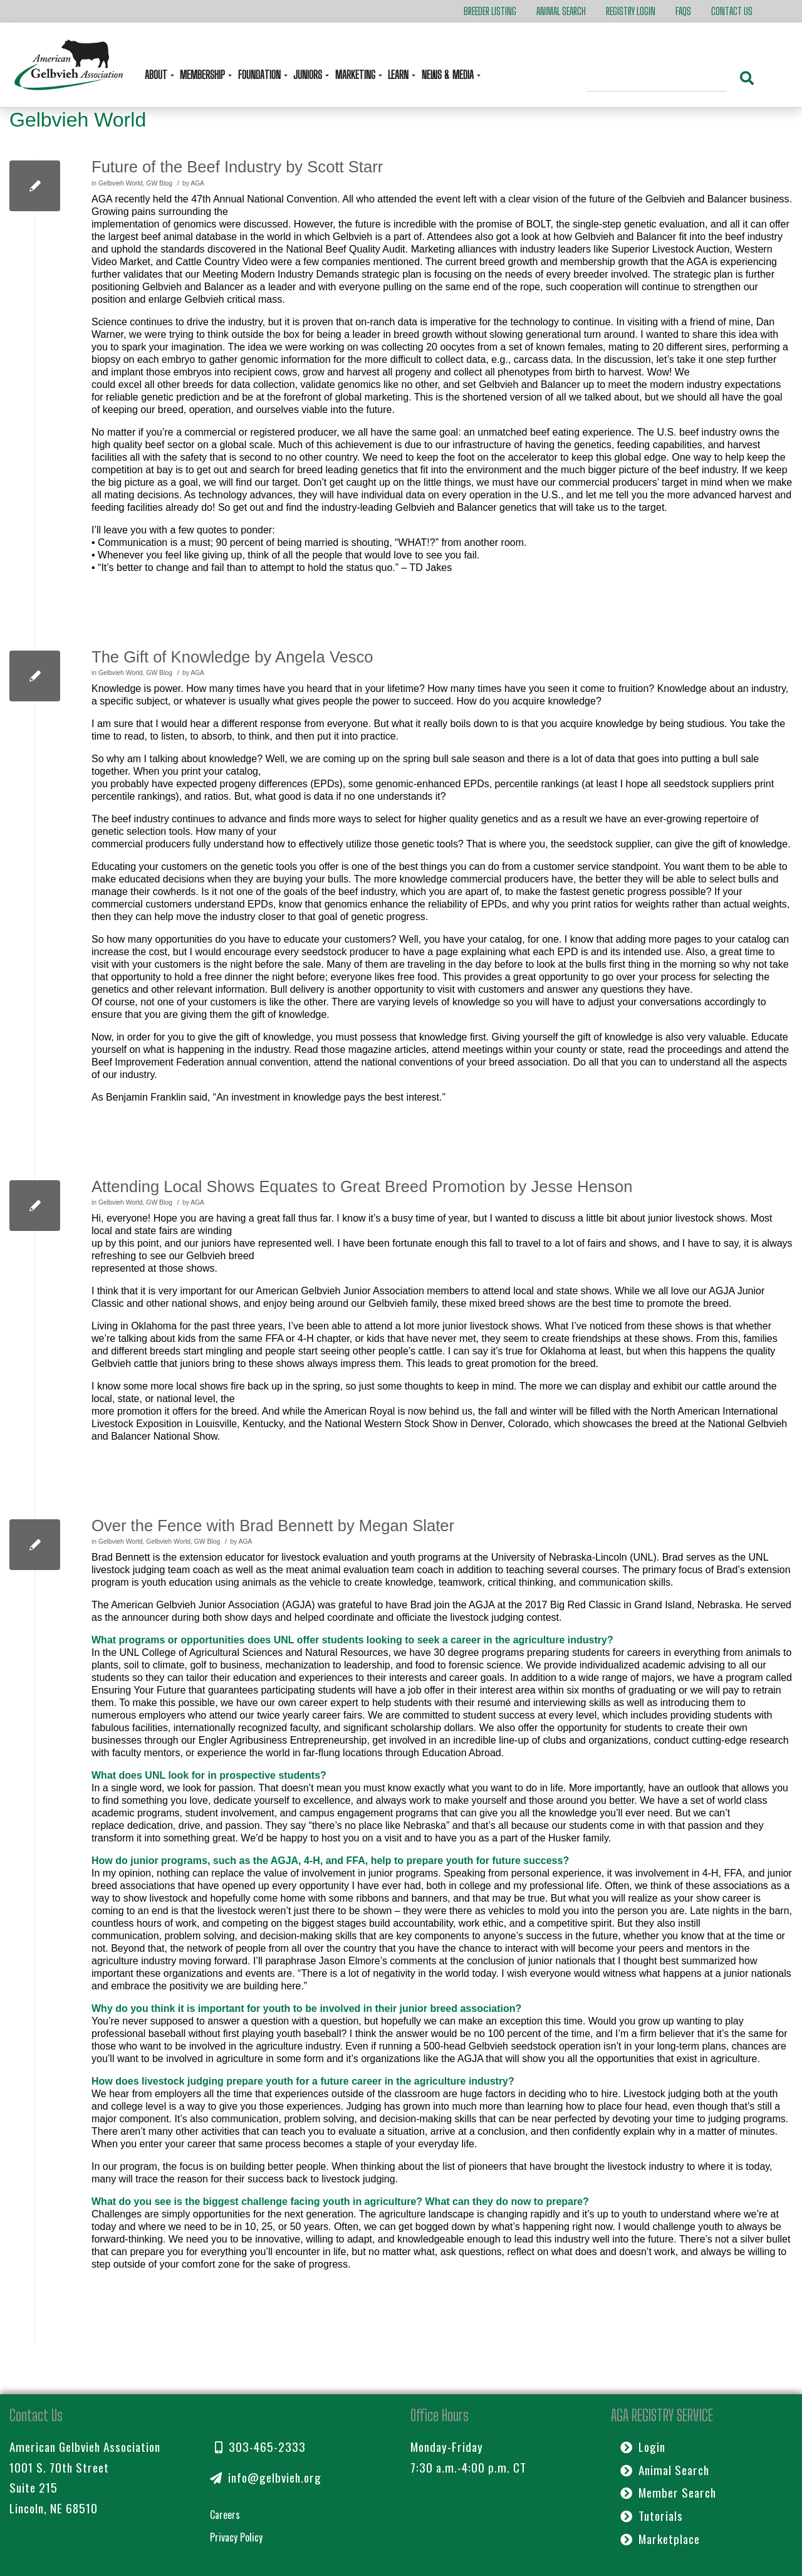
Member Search (668, 2492)
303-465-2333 (260, 2446)
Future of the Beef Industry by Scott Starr (237, 166)
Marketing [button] (356, 74)
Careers (225, 2514)
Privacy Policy (236, 2537)
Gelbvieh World (120, 183)
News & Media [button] (449, 74)
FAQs (683, 11)
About (157, 74)
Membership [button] (203, 74)
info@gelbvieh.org (265, 2477)
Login (642, 2446)
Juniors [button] (309, 74)
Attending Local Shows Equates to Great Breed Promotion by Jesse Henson (362, 1186)
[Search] (656, 80)
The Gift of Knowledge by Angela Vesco (232, 657)
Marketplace (660, 2539)
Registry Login (630, 11)
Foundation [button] (260, 74)
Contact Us (732, 11)
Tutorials (651, 2515)
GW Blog (159, 183)
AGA (197, 183)
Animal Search (561, 11)
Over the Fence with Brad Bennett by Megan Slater (272, 1525)
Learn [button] (399, 74)
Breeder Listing (490, 11)
